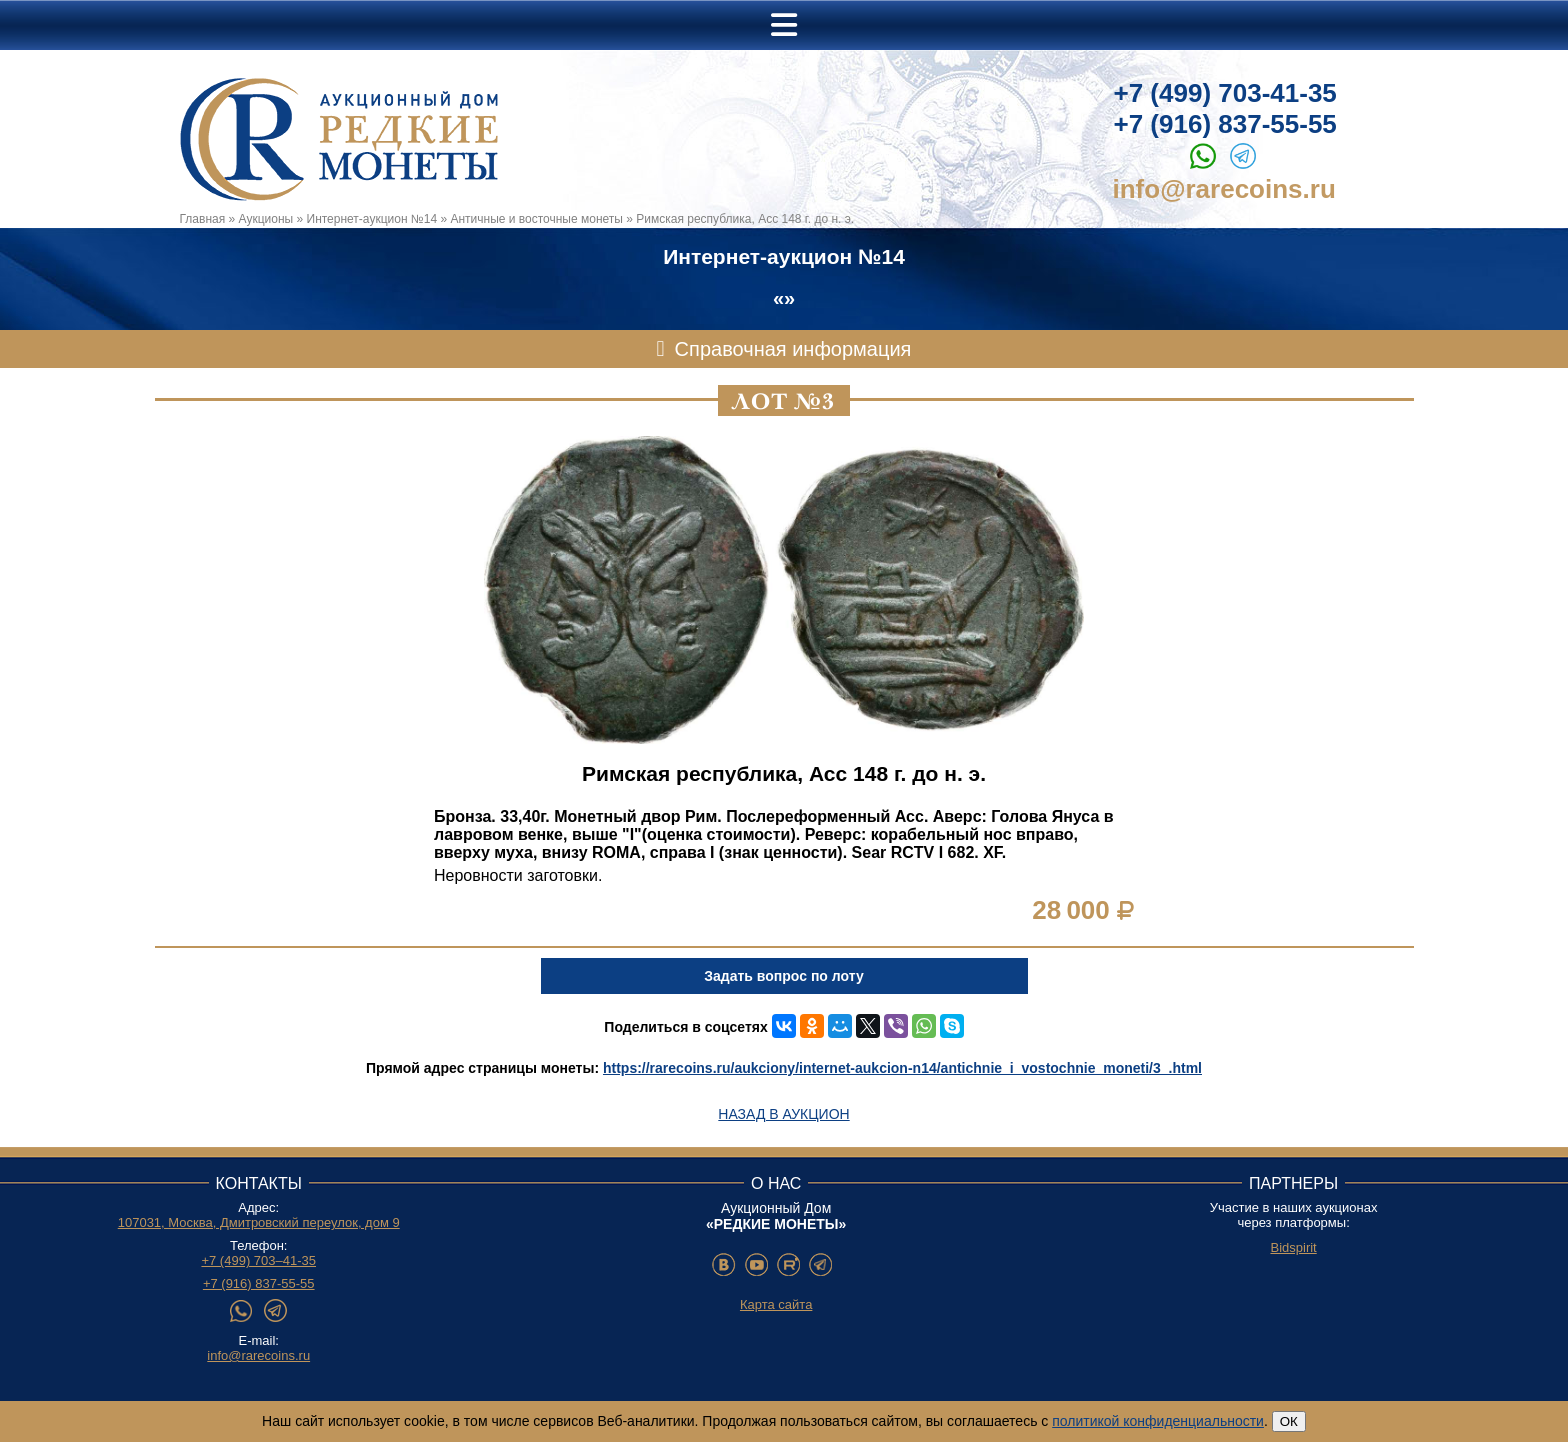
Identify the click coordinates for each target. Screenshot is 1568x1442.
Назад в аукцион (783, 1114)
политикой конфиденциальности (1158, 1421)
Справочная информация (793, 349)
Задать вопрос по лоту (783, 976)
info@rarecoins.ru (1224, 189)
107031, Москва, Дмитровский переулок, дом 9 (259, 1222)
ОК (1289, 1421)
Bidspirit (1293, 1247)
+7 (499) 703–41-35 (258, 1260)
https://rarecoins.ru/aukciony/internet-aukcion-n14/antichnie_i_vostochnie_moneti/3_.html (902, 1068)
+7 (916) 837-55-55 (1225, 124)
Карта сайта (776, 1304)
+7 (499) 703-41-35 (1225, 93)
